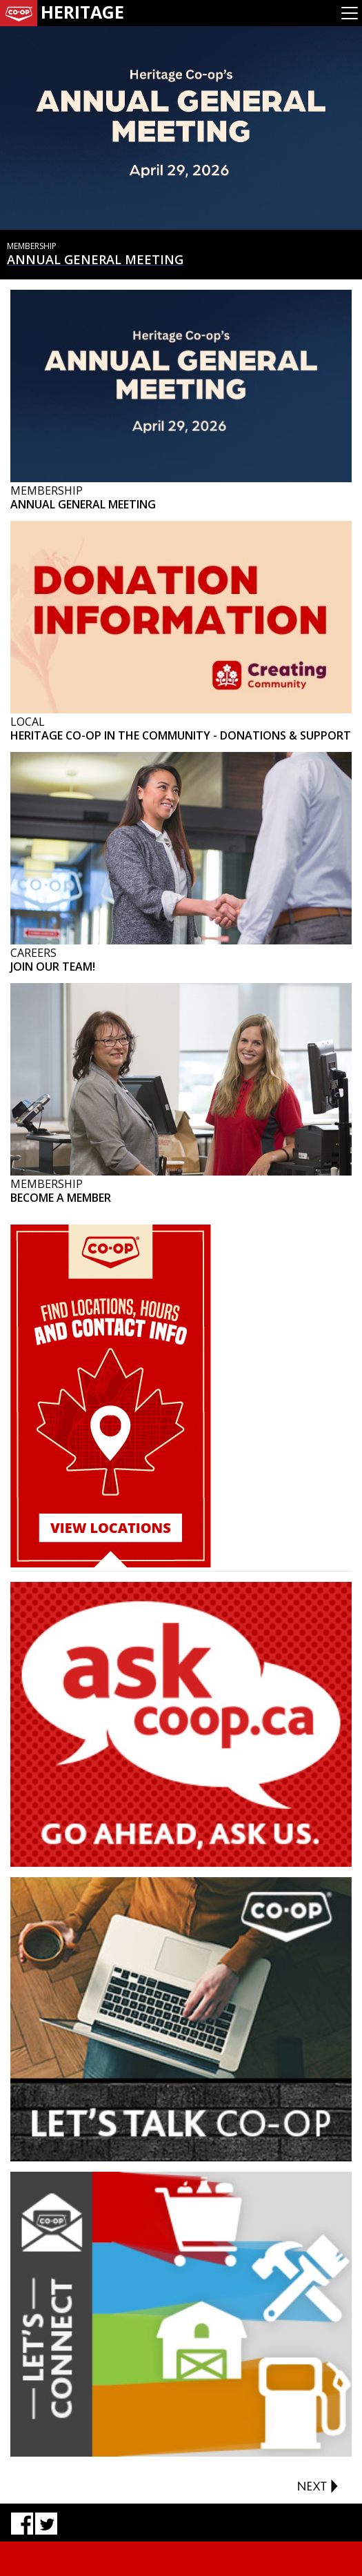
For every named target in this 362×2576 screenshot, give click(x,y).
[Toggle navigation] (349, 13)
